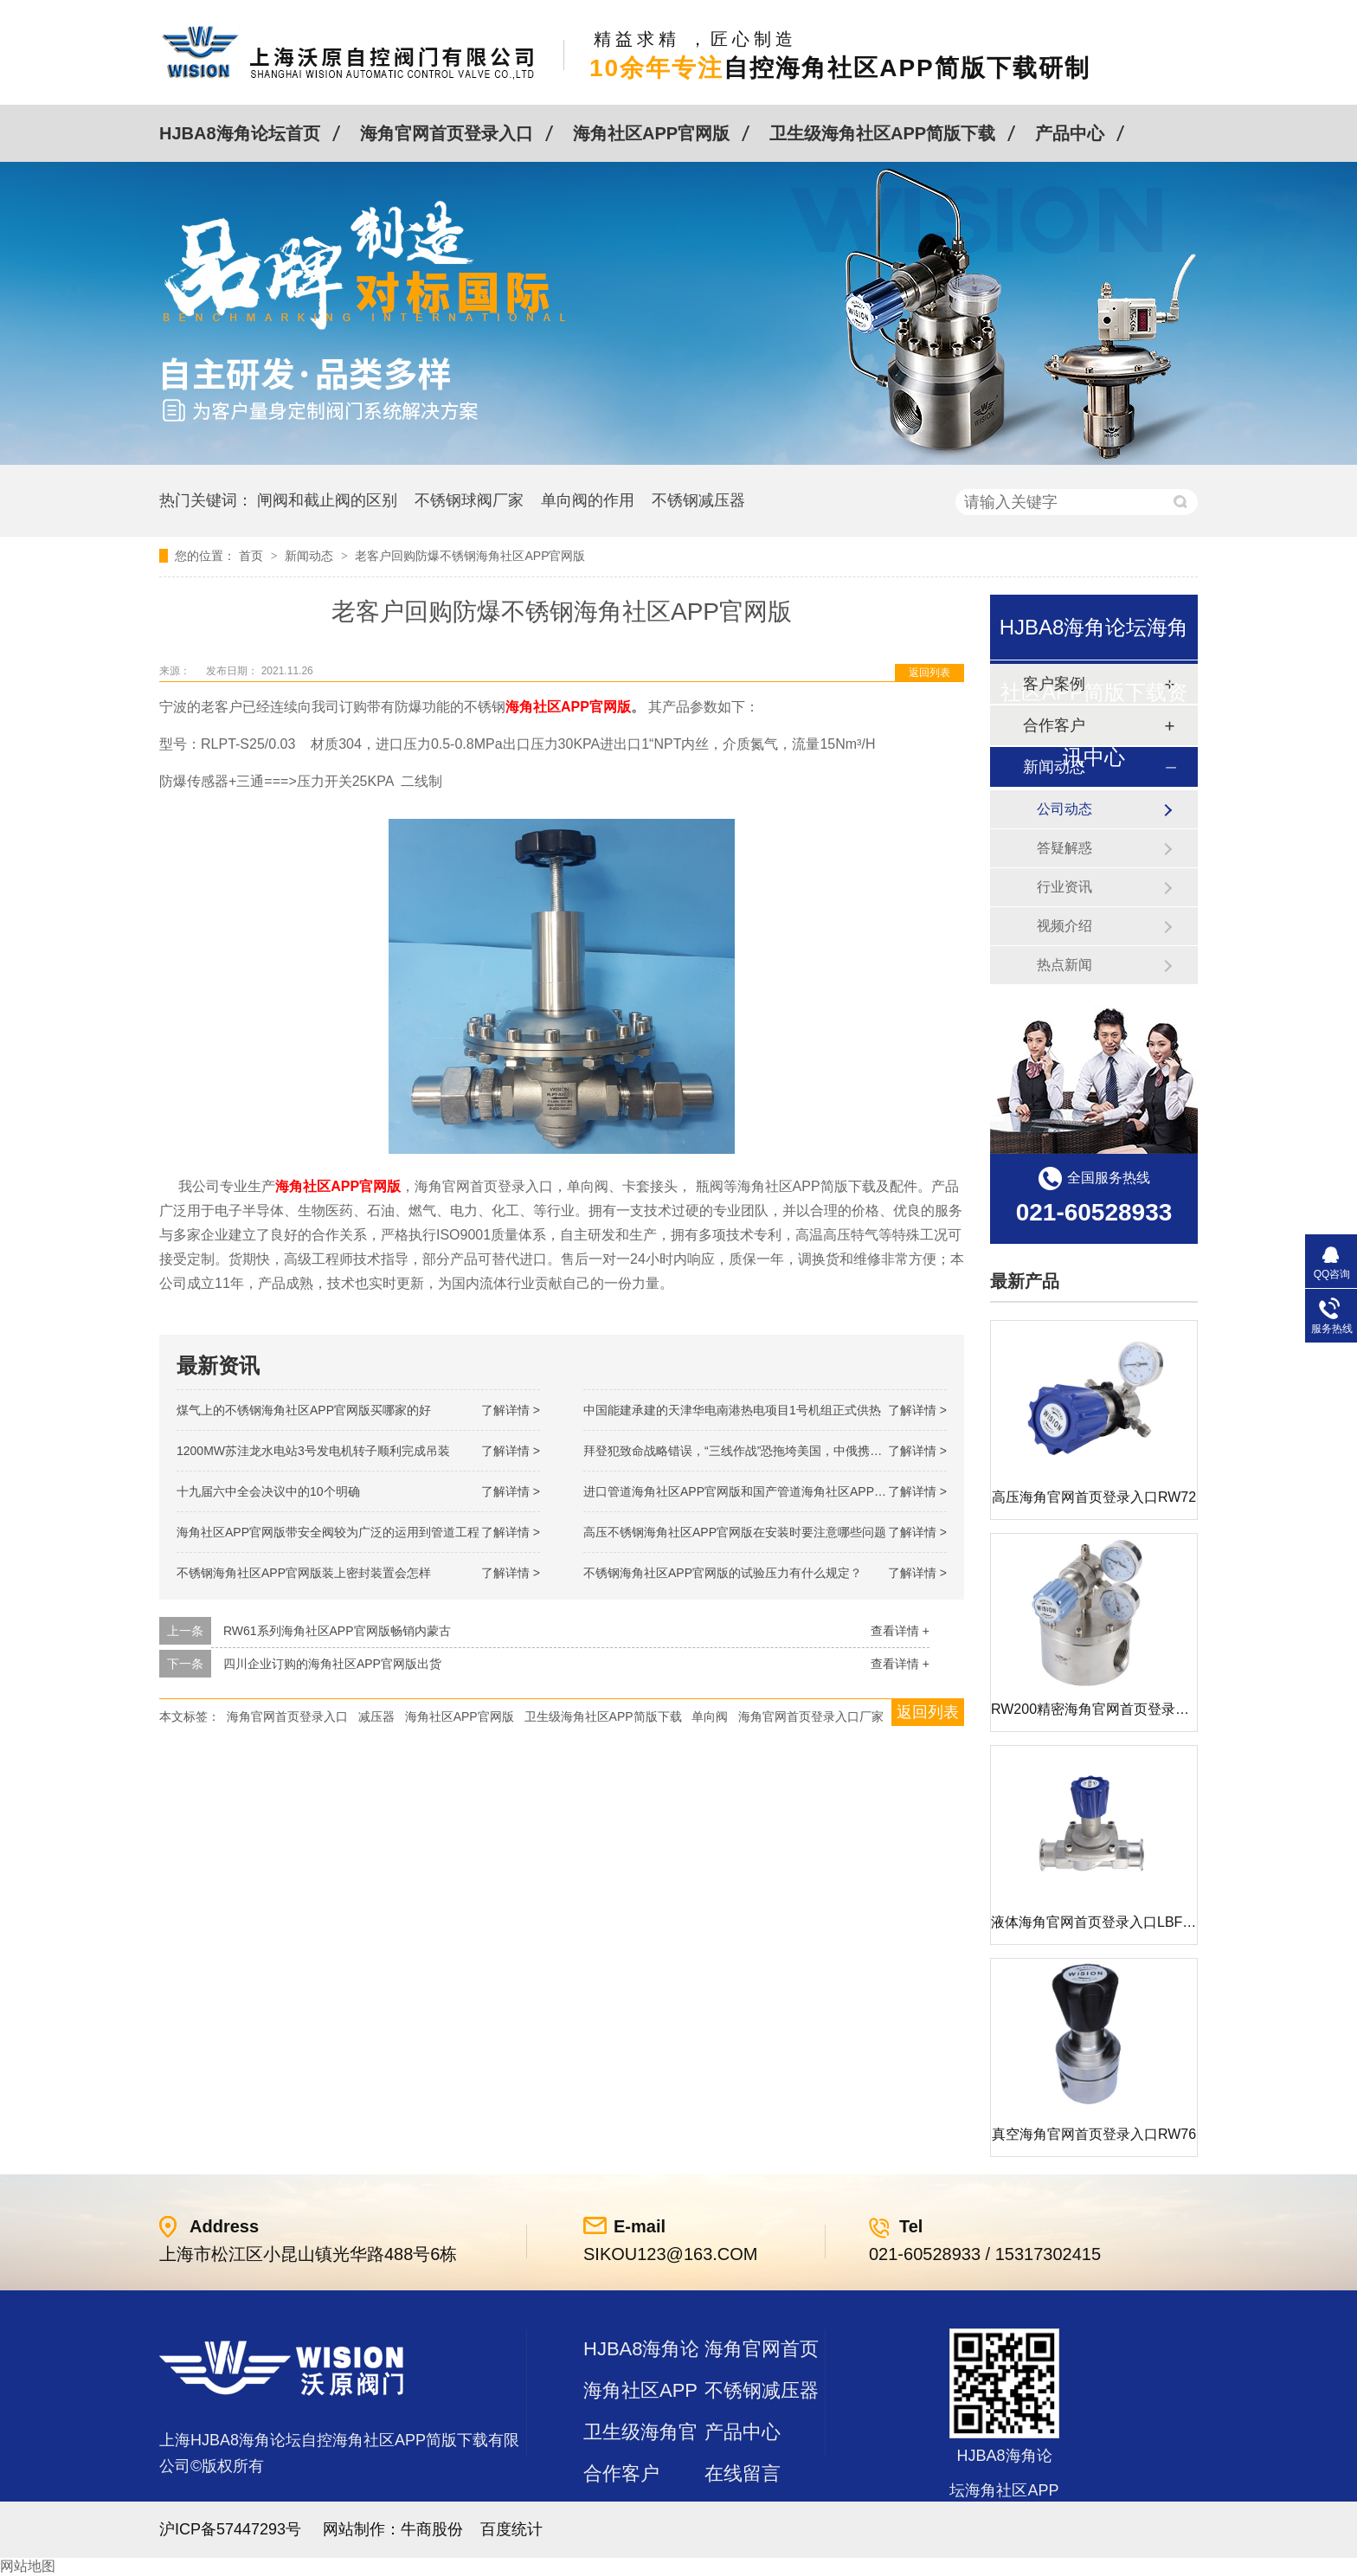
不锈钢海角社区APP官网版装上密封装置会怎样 (304, 1573)
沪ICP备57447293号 (230, 2529)
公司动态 (1064, 809)
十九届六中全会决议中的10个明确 (268, 1491)
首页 (253, 556)
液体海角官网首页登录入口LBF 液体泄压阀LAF (1136, 1922)
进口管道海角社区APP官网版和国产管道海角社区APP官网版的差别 (765, 1491)
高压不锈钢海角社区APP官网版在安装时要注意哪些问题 (734, 1532)
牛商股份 (432, 2529)
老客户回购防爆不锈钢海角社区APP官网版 (470, 556)
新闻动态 (311, 556)
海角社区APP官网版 (651, 133)
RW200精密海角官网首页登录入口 (1097, 1709)
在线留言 (742, 2473)
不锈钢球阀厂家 (469, 500)
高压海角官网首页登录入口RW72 (1094, 1497)
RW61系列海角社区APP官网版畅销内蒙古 (337, 1631)
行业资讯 (1064, 886)
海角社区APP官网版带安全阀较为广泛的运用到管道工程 (328, 1532)
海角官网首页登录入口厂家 (811, 1716)
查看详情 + (900, 1631)
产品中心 (1069, 133)
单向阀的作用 (587, 500)
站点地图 (621, 2515)
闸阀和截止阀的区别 (327, 500)
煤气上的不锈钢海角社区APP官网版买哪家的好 (304, 1410)
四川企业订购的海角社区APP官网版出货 (332, 1664)
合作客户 (621, 2473)
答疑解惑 (1064, 847)
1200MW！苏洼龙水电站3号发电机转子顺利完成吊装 (313, 1451)
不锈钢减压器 (698, 500)
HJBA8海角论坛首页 (239, 133)
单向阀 (709, 1716)
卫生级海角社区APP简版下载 (882, 133)
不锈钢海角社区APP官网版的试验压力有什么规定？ (722, 1573)
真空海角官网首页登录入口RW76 (1094, 2134)
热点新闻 (1064, 964)
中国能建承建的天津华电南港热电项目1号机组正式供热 (732, 1410)
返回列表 (929, 673)
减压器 (376, 1716)
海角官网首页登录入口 (446, 133)
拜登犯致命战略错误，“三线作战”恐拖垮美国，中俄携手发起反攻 (756, 1451)
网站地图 (27, 2566)
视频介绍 (1064, 925)
